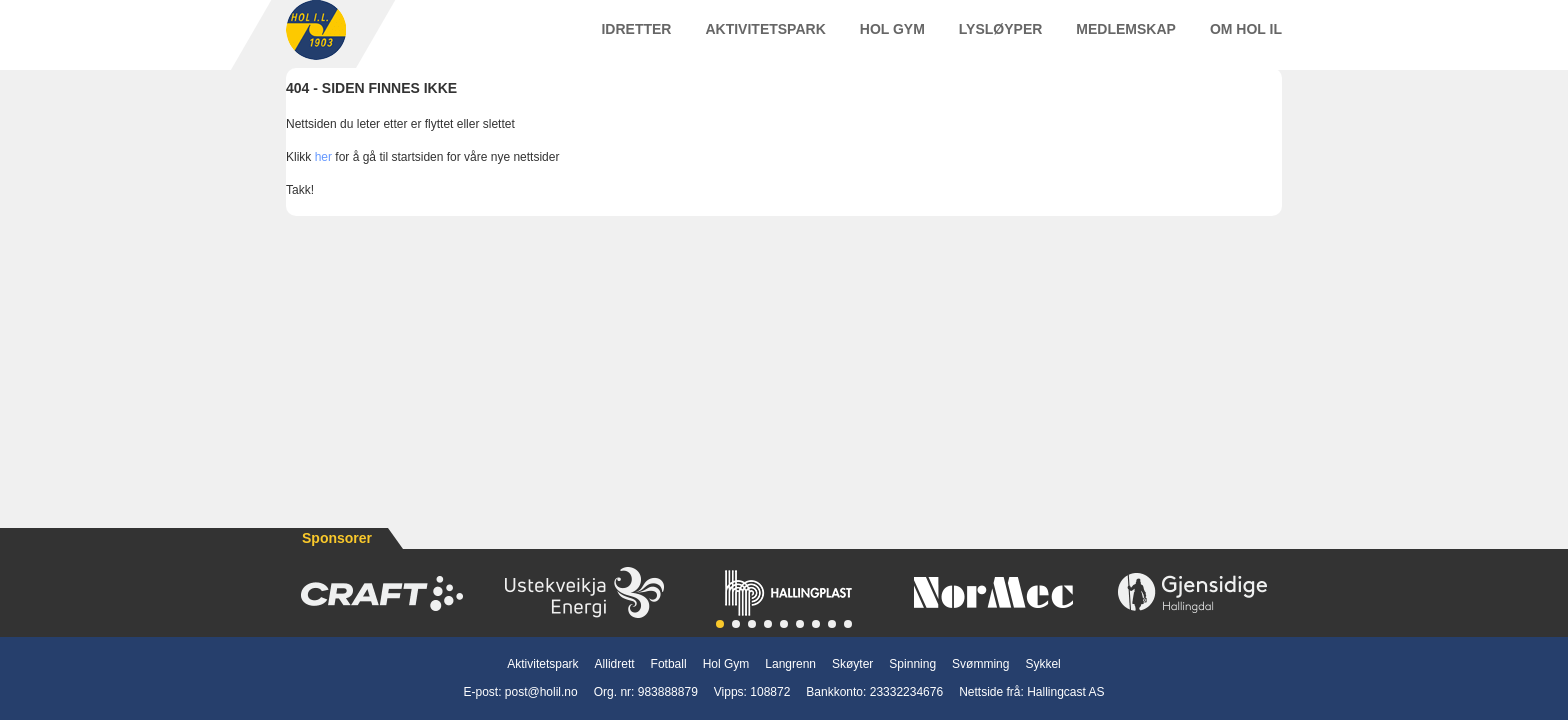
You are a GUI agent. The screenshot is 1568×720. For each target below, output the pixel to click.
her (323, 177)
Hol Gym (892, 39)
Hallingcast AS (1065, 692)
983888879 (668, 692)
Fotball (669, 664)
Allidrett (615, 664)
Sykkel (1042, 664)
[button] (720, 624)
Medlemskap (1126, 39)
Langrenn (790, 664)
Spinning (912, 664)
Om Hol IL (1246, 39)
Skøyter (852, 664)
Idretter (636, 39)
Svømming (980, 664)
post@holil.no (541, 692)
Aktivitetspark (765, 39)
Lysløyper (1001, 39)
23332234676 (906, 692)
